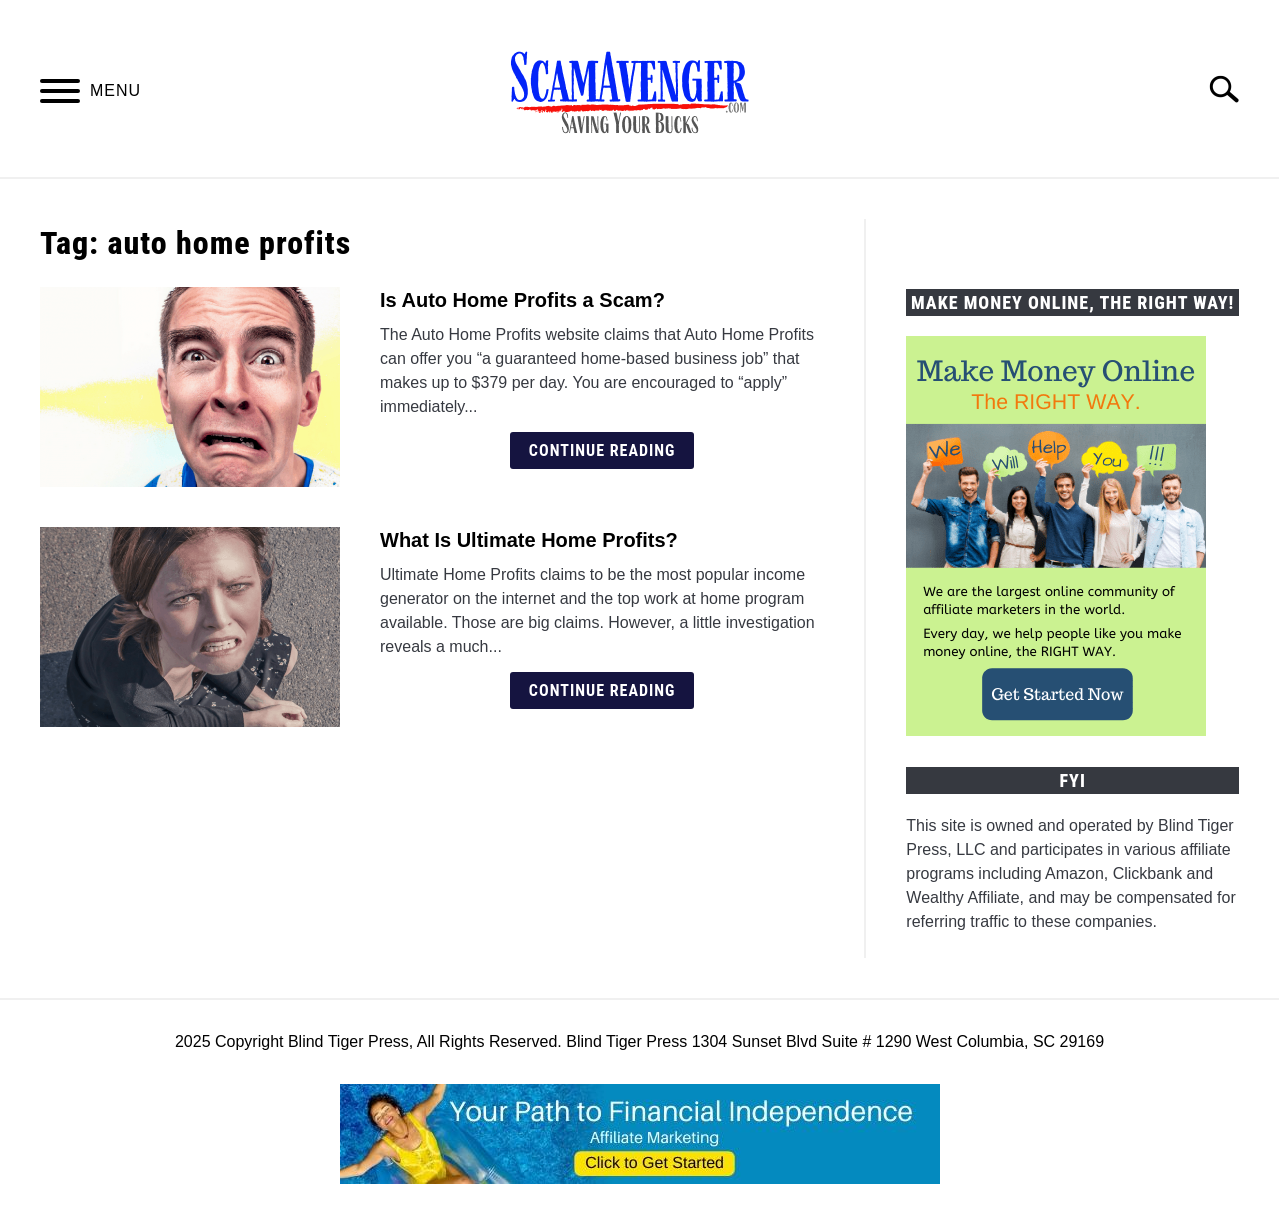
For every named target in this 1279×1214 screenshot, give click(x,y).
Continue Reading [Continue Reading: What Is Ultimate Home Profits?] (602, 690)
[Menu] (60, 94)
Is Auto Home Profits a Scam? (522, 300)
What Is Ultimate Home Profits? (529, 540)
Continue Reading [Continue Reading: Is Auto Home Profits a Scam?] (602, 450)
